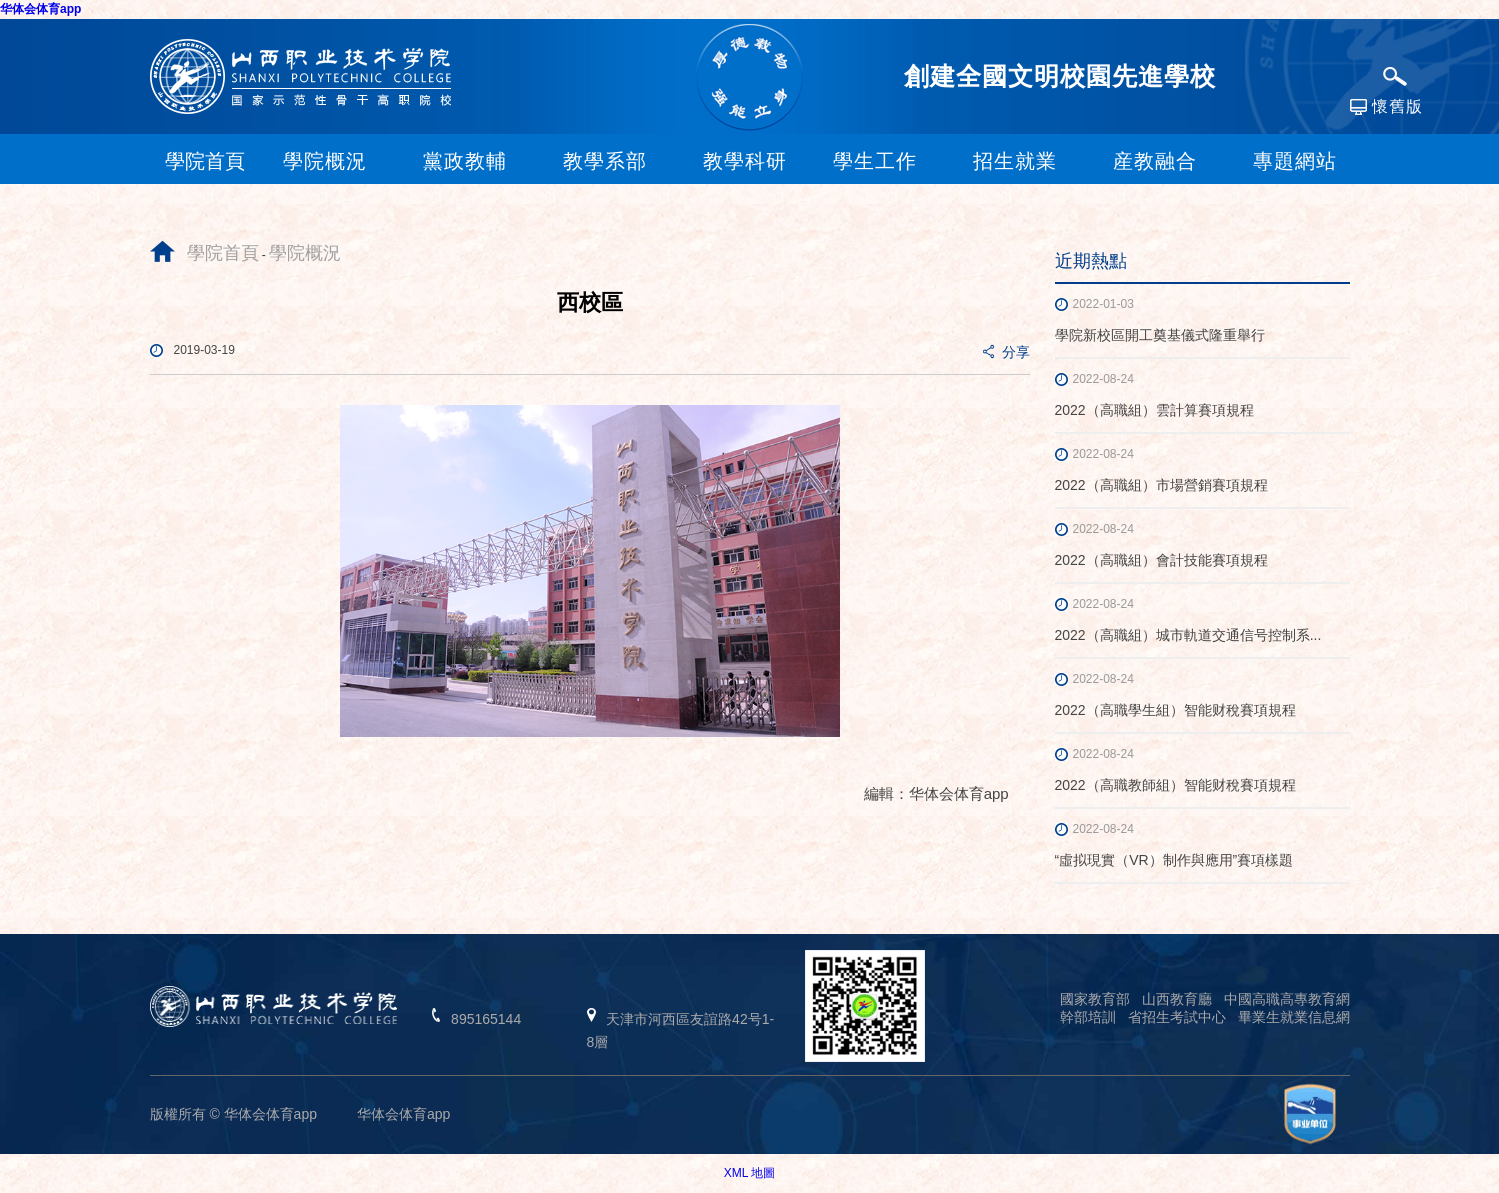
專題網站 (1295, 161)
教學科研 (745, 161)
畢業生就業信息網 (1294, 1017)
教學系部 (605, 161)
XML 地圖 (750, 1173)
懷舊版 (1386, 107)
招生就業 (1015, 161)
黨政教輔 (465, 161)
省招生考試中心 (1177, 1017)
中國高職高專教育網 (1287, 999)
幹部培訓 (1088, 1017)
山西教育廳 (1177, 999)
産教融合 (1155, 161)
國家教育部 (1095, 999)
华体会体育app (40, 9)
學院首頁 (223, 253)
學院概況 (325, 161)
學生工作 (875, 161)
